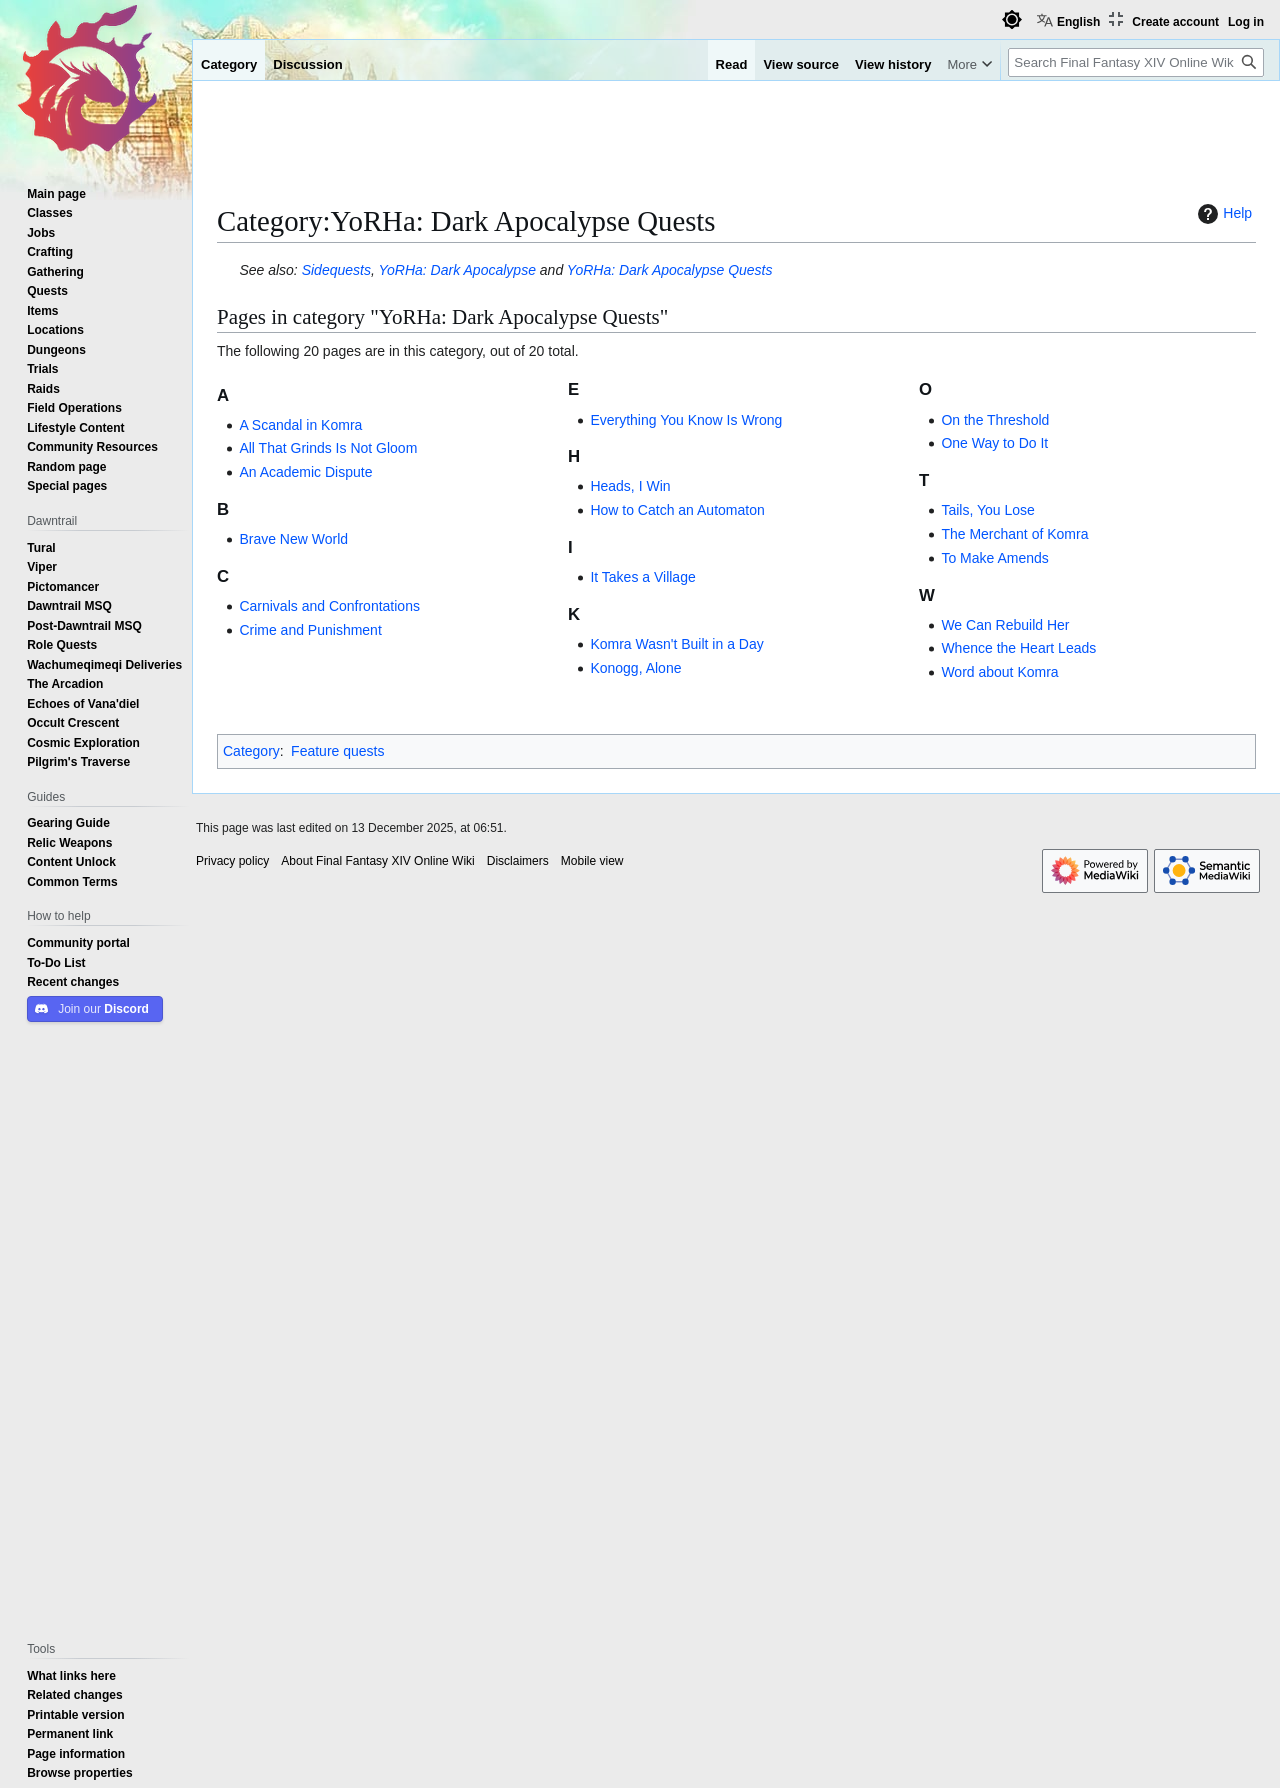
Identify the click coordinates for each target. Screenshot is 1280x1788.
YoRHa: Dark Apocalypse (456, 270)
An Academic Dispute (305, 472)
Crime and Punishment (310, 630)
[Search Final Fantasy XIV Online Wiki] (1136, 62)
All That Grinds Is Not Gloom (328, 448)
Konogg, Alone (635, 668)
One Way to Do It (994, 443)
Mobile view (592, 861)
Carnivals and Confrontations (329, 606)
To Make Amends (994, 558)
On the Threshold (995, 420)
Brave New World (293, 539)
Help (1222, 214)
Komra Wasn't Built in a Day (676, 644)
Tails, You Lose (987, 510)
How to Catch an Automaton (677, 510)
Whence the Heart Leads (1018, 648)
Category (251, 751)
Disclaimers (518, 861)
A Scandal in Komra (300, 425)
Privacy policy (232, 861)
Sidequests (336, 270)
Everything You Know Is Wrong (686, 420)
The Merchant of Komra (1014, 534)
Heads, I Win (630, 486)
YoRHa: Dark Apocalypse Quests (670, 270)
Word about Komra (999, 672)
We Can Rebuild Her (1005, 625)
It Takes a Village (642, 577)
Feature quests (337, 751)
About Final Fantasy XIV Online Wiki (377, 861)
